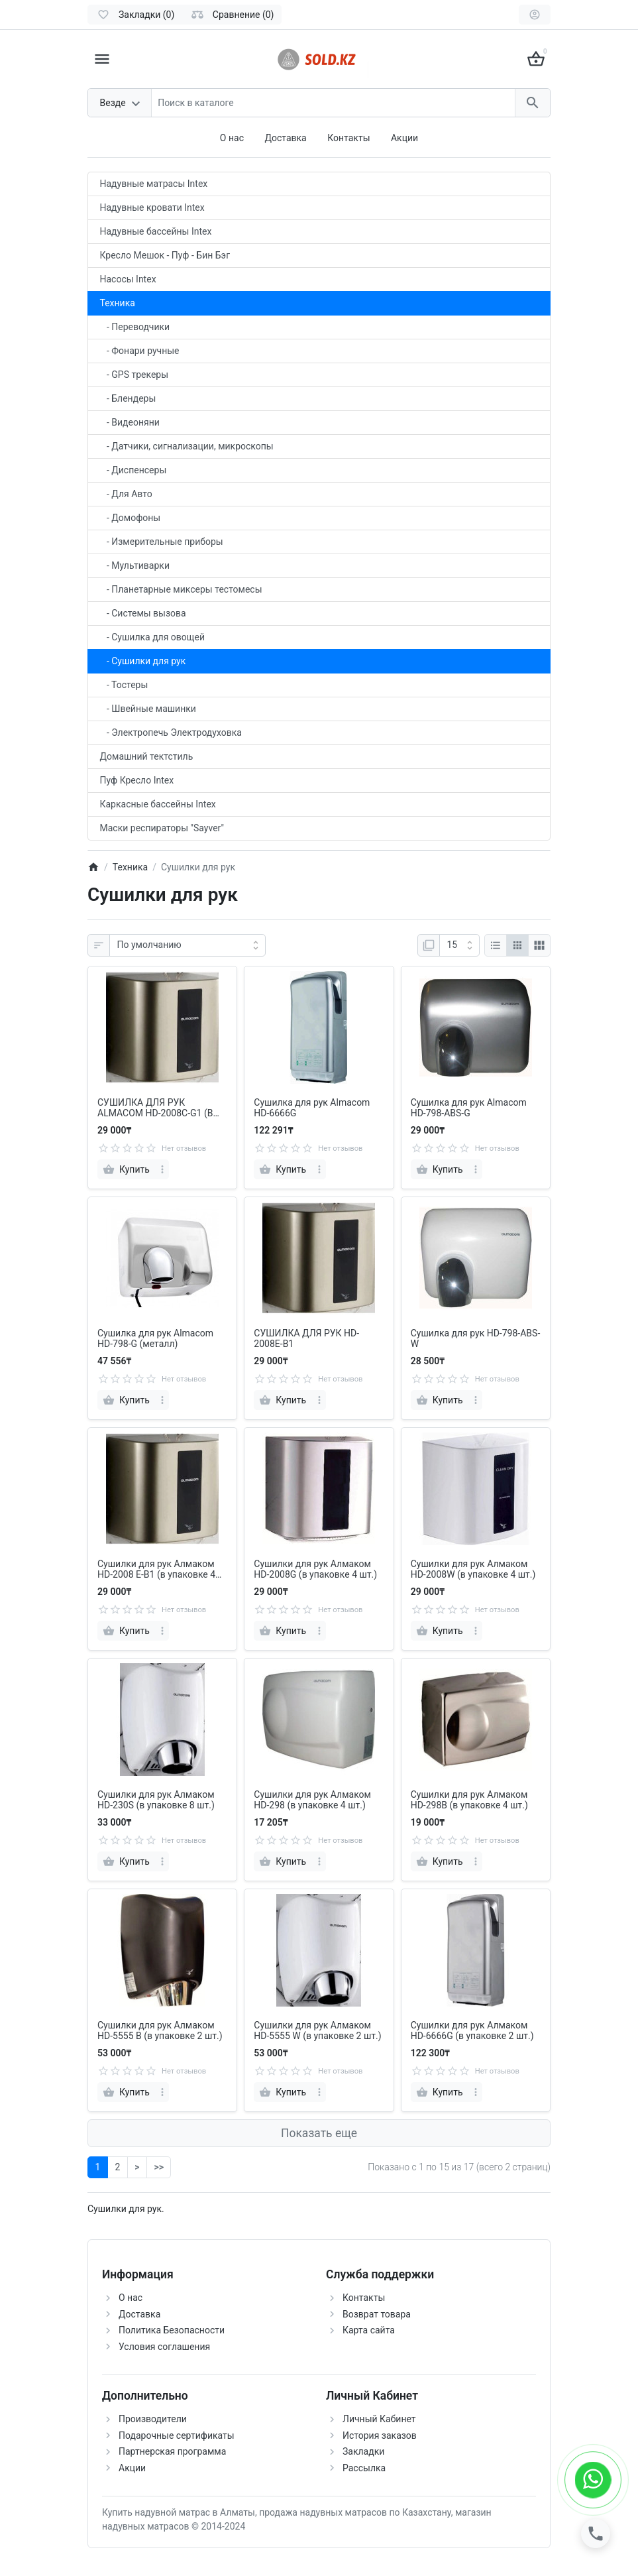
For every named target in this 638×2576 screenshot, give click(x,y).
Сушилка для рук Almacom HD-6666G (312, 1108)
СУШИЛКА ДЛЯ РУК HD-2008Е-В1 (306, 1339)
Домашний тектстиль (146, 756)
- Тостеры (124, 684)
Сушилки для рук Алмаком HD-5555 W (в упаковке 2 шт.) (317, 2031)
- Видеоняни (130, 422)
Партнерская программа (172, 2451)
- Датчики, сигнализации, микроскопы (187, 446)
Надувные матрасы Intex (154, 183)
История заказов (380, 2435)
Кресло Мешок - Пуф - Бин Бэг (165, 255)
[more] (162, 1169)
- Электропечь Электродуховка (171, 732)
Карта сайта (369, 2330)
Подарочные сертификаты (177, 2435)
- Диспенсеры (133, 470)
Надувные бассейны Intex (156, 231)
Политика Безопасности (172, 2330)
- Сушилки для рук (143, 661)
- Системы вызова (143, 613)
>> (158, 2167)
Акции (404, 138)
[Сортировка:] (187, 945)
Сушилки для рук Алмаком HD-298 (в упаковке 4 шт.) (312, 1800)
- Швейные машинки (148, 708)
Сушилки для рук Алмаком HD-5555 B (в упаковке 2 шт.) (160, 2031)
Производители (153, 2419)
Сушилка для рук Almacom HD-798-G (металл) (155, 1339)
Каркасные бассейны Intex (158, 804)
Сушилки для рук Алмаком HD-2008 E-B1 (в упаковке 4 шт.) (156, 1569)
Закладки (363, 2451)
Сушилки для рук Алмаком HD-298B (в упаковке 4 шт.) (469, 1800)
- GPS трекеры (134, 374)
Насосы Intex (128, 279)
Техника (117, 303)
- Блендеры (128, 398)
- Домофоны (130, 517)
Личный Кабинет (379, 2419)
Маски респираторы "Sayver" (162, 828)
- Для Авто (126, 494)
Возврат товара (377, 2314)
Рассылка (364, 2468)
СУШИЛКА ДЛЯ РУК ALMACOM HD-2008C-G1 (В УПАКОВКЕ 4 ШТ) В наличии (158, 1108)
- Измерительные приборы (161, 541)
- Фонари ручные (140, 350)
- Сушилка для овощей (152, 637)
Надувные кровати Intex (152, 207)
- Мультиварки (135, 565)
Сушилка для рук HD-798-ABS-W (476, 1339)
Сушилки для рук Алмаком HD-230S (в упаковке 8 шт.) (156, 1800)
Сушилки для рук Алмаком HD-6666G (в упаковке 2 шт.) (472, 2031)
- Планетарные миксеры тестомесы (181, 589)
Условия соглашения (164, 2346)
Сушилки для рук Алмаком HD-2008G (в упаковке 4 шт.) (315, 1569)
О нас (232, 138)
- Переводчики (135, 327)
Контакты (348, 138)
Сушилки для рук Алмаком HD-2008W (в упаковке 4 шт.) (473, 1569)
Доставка (285, 138)
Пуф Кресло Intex (137, 780)
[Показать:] (459, 945)
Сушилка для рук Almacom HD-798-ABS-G (469, 1108)
